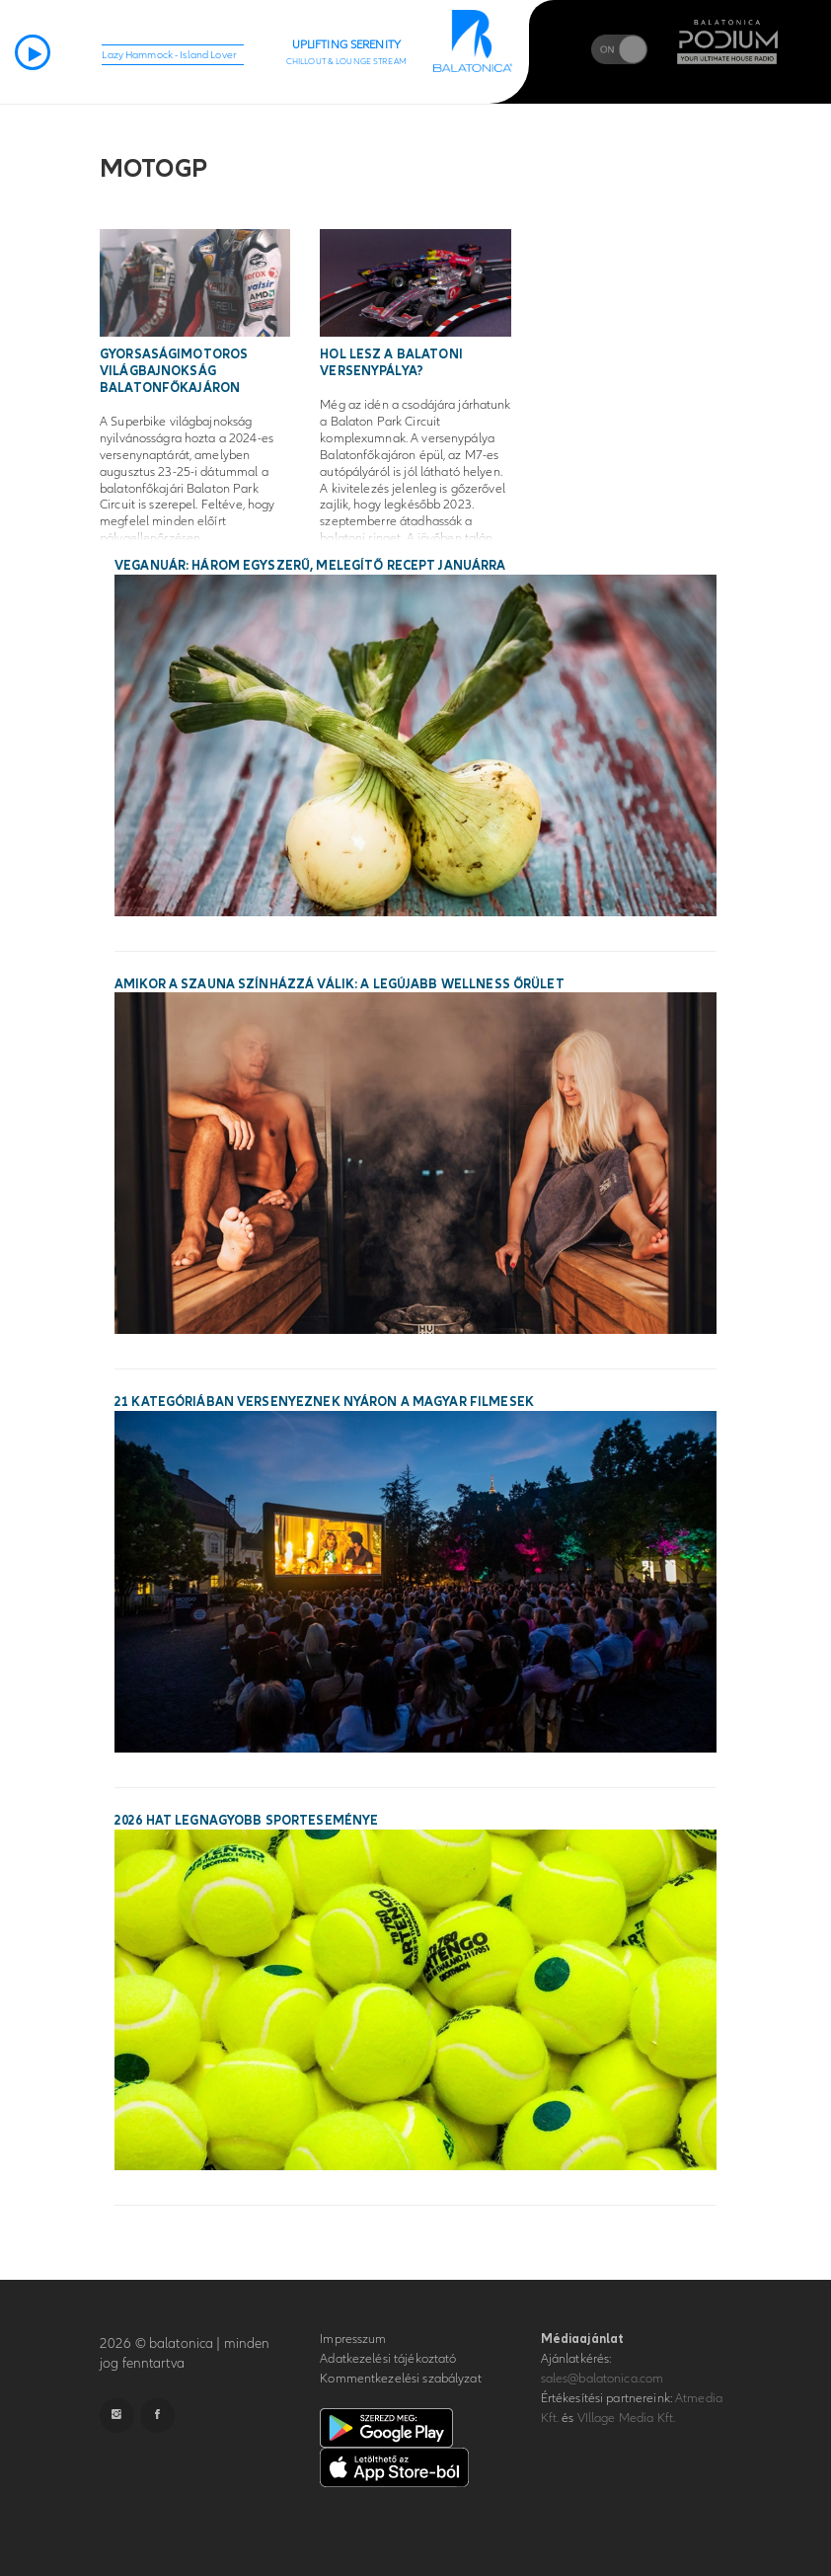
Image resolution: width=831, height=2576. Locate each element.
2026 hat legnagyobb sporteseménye (246, 1821)
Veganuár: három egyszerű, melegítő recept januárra (310, 566)
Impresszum (353, 2339)
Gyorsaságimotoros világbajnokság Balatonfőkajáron (174, 371)
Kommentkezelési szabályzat (400, 2378)
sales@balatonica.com (602, 2378)
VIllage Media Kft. (626, 2418)
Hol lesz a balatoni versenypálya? (391, 363)
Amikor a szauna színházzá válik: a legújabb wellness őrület (339, 984)
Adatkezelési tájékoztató (388, 2359)
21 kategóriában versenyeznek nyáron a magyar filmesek (324, 1402)
